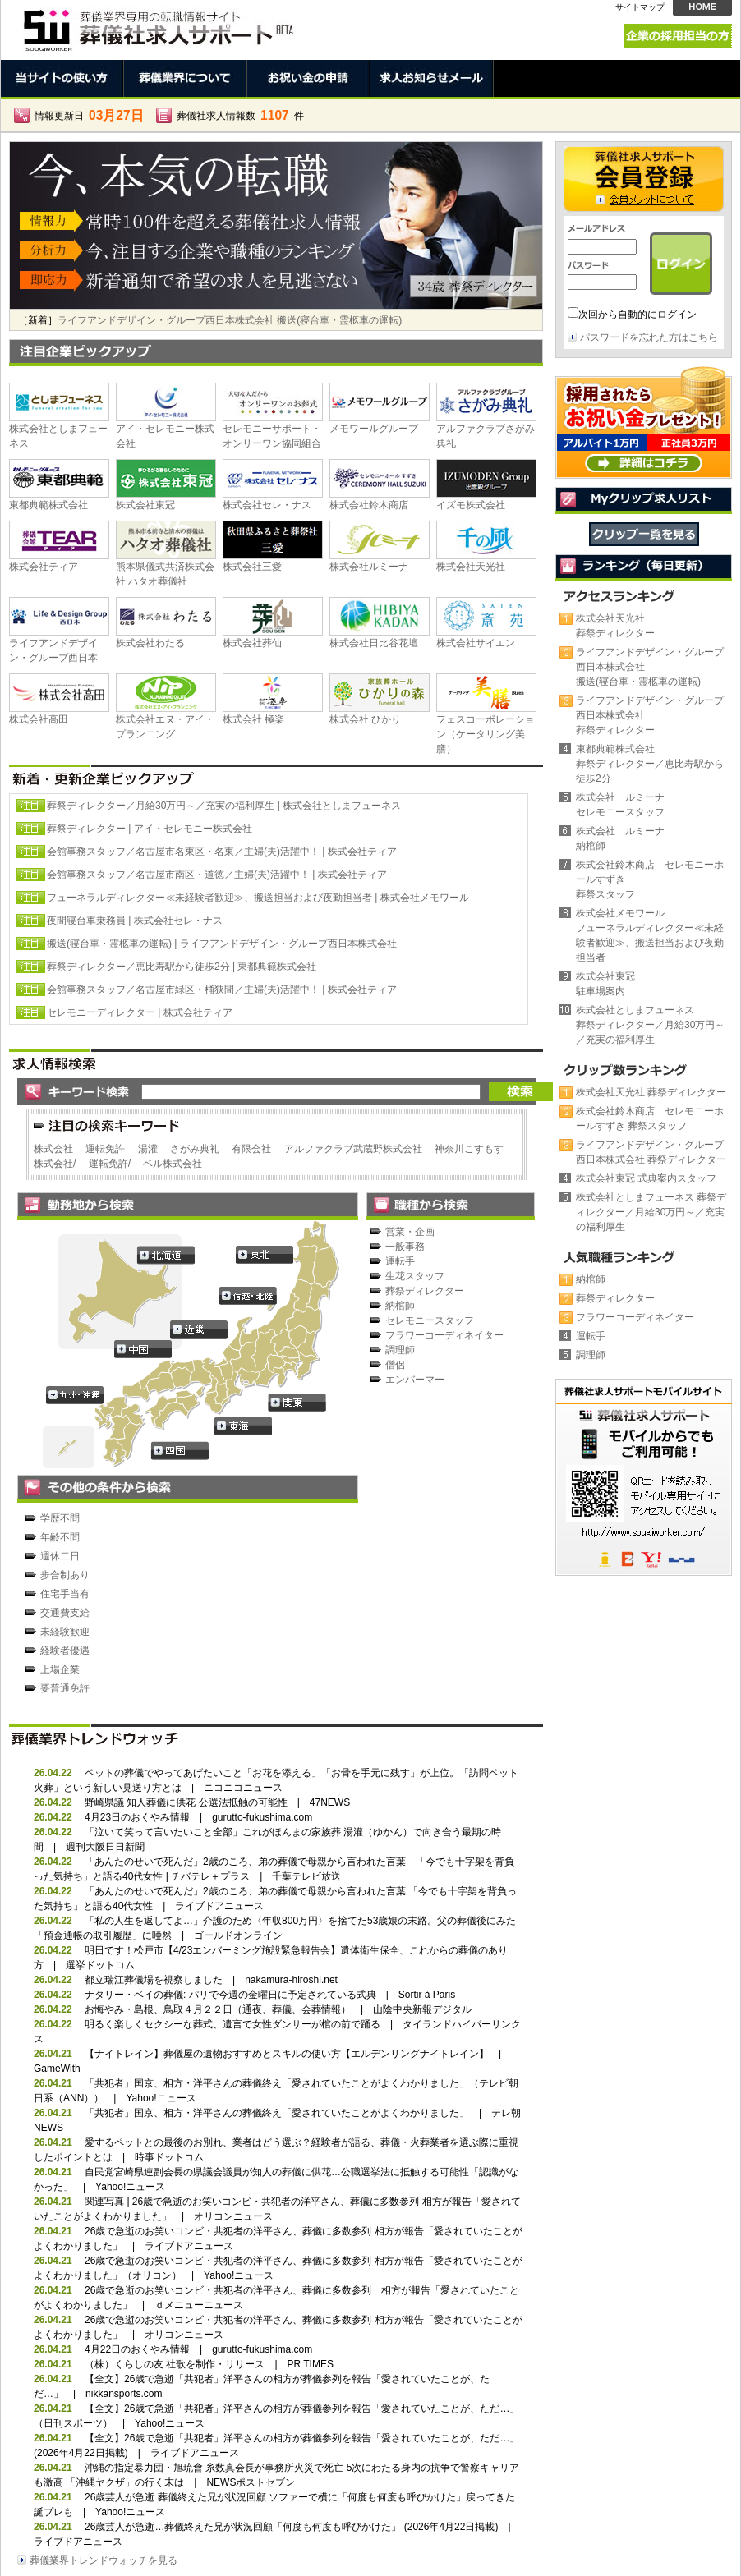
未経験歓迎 (65, 1631)
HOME (702, 8)
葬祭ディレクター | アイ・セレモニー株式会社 (149, 828)
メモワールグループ (373, 428)
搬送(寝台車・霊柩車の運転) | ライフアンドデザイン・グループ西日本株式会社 (222, 943)
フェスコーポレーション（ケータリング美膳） (485, 734)
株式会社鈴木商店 (368, 505)
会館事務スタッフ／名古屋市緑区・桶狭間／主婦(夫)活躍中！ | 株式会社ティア (222, 989)
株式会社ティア (43, 566)
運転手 (400, 1261)
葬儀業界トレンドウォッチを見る (103, 2560)
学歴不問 (60, 1518)
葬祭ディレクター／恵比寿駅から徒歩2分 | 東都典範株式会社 (181, 966)
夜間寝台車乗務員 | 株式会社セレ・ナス (135, 920)
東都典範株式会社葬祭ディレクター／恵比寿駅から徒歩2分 (650, 763)
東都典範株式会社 (48, 505)
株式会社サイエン (475, 643)
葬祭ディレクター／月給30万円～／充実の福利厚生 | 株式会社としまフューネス (224, 805)
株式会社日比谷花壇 (373, 643)
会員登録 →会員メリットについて (644, 179)
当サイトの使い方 (62, 78)
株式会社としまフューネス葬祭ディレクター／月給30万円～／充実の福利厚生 (650, 1024)
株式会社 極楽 (253, 719)
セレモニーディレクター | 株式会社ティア (139, 1012)
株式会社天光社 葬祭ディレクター (651, 1092)
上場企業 (60, 1669)
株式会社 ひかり (365, 719)
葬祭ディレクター (424, 1291)
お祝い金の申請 (308, 78)
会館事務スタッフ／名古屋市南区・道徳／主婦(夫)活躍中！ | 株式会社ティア (217, 874)
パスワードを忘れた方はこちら (649, 337)
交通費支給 (65, 1613)
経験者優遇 (65, 1650)
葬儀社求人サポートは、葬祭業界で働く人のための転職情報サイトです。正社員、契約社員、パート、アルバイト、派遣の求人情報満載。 (157, 26)
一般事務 (405, 1246)
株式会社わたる (150, 643)
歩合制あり (65, 1575)
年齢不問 (60, 1537)
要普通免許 (65, 1688)
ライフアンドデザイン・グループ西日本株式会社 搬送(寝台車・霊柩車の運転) (230, 320)
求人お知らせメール (432, 78)
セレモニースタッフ (429, 1320)
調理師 (400, 1350)
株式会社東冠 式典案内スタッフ (646, 1178)
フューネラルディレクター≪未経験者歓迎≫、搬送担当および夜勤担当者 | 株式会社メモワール (258, 897)
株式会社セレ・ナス (267, 505)
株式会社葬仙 (252, 643)
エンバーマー (414, 1379)
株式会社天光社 (470, 566)
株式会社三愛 (252, 566)
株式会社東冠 (145, 505)
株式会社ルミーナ (368, 566)
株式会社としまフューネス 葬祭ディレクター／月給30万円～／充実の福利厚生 (651, 1212)
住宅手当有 (65, 1594)
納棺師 (400, 1305)
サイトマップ (640, 6)
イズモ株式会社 (470, 505)
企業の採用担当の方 (678, 36)
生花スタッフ (414, 1276)
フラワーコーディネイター (444, 1335)
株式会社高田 (38, 719)
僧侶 (395, 1365)
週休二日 (60, 1556)
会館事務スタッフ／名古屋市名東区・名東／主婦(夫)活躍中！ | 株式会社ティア (222, 851)
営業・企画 (410, 1231)
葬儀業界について (185, 78)
